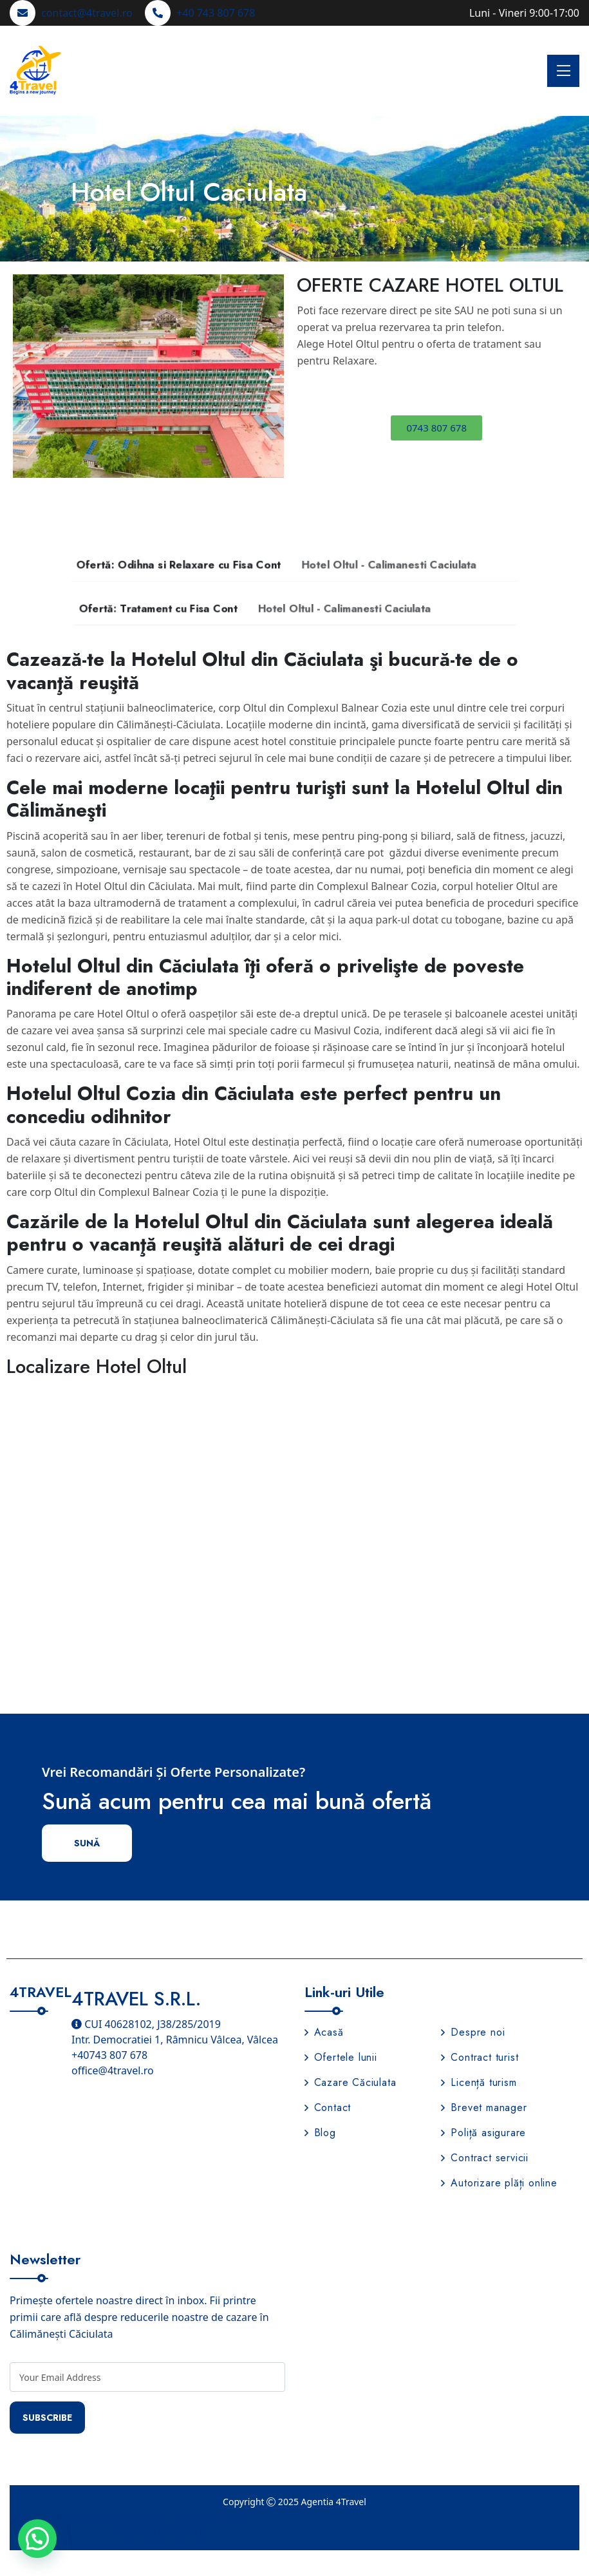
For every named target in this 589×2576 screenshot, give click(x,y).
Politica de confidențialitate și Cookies (150, 2517)
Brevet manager (484, 2107)
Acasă (324, 2032)
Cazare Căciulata (350, 2082)
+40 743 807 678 (215, 13)
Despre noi (473, 2032)
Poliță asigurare (483, 2132)
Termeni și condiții (160, 2533)
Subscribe (47, 2417)
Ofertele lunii (340, 2057)
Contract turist (479, 2057)
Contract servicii (484, 2157)
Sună (87, 1843)
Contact (327, 2107)
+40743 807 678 (109, 2055)
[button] (27, 376)
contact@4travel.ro (87, 13)
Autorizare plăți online (499, 2182)
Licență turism (478, 2082)
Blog (320, 2132)
